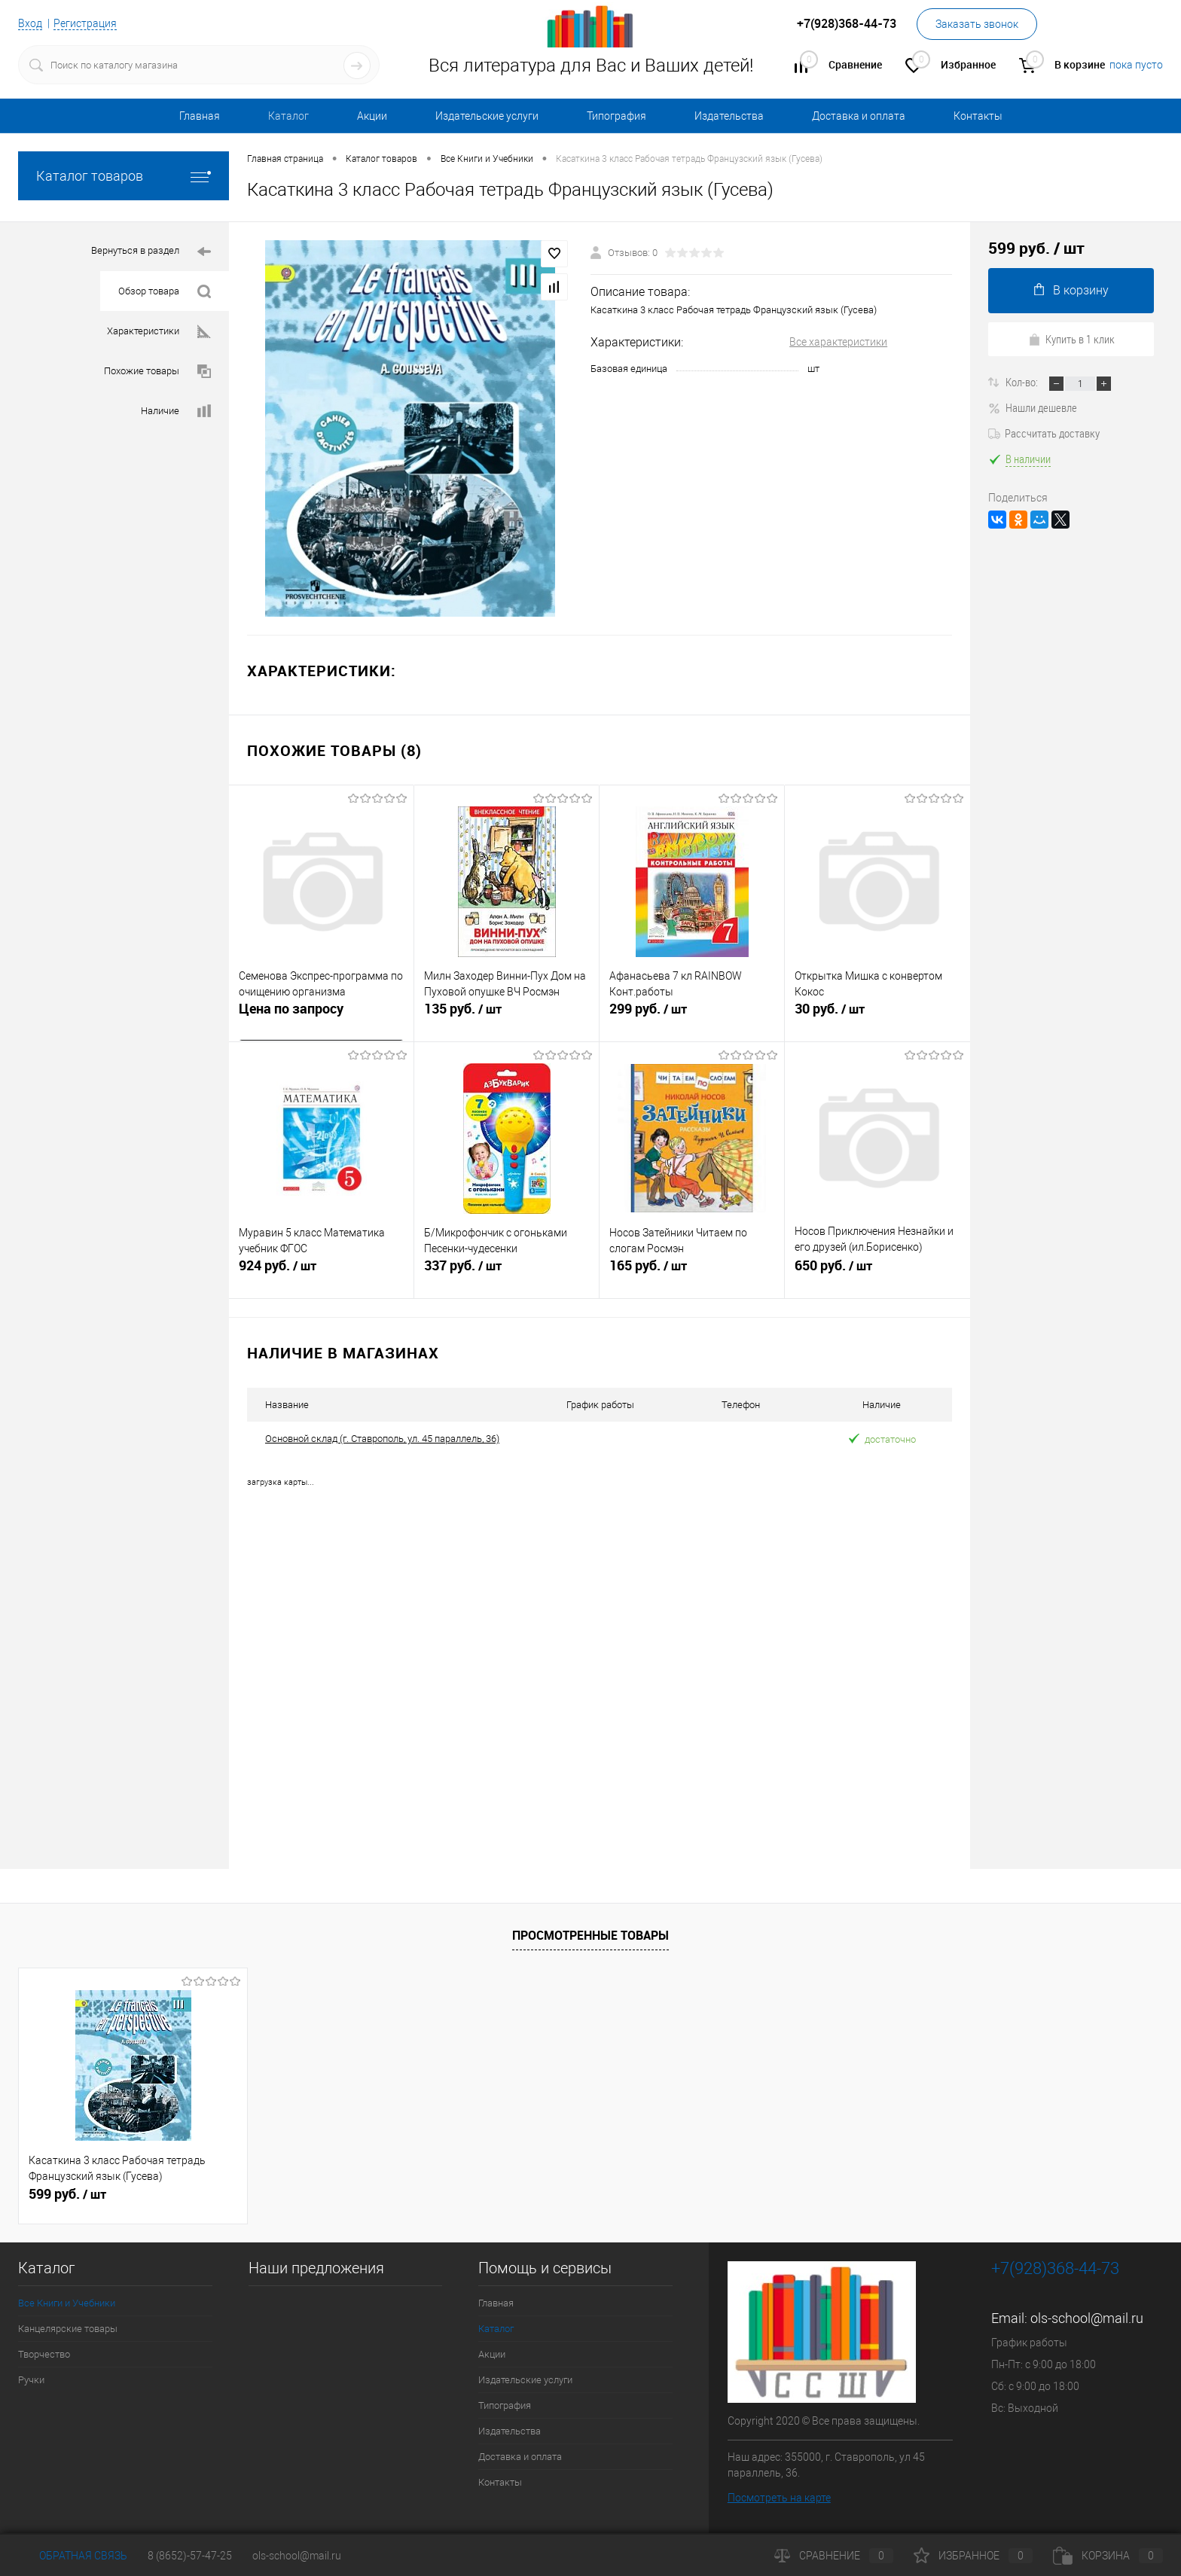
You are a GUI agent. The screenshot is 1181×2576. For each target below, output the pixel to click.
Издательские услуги (487, 116)
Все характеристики (838, 342)
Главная (199, 116)
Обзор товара (164, 292)
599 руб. (67, 2193)
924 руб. (321, 1274)
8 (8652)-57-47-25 (190, 2556)
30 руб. (877, 1017)
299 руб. (691, 1017)
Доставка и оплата (858, 116)
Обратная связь (72, 2556)
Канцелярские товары (67, 2328)
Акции (372, 116)
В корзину (1071, 290)
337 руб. (506, 1274)
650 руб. (877, 1274)
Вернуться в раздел (151, 252)
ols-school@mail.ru (1086, 2317)
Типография (616, 116)
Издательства (729, 116)
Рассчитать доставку (1044, 433)
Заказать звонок (976, 24)
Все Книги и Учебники (66, 2302)
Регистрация (85, 23)
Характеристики (159, 332)
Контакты (978, 116)
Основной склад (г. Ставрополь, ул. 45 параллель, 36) (382, 1438)
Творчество (44, 2353)
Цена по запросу (291, 1011)
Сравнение (833, 2556)
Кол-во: (1023, 381)
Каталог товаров (123, 175)
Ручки (31, 2379)
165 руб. (691, 1274)
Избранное (973, 2556)
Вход (30, 23)
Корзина (1108, 2556)
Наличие (176, 411)
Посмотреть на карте (779, 2497)
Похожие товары (157, 371)
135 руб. (506, 1017)
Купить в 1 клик (1071, 338)
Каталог (288, 116)
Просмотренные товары (590, 1935)
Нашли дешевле (1032, 407)
